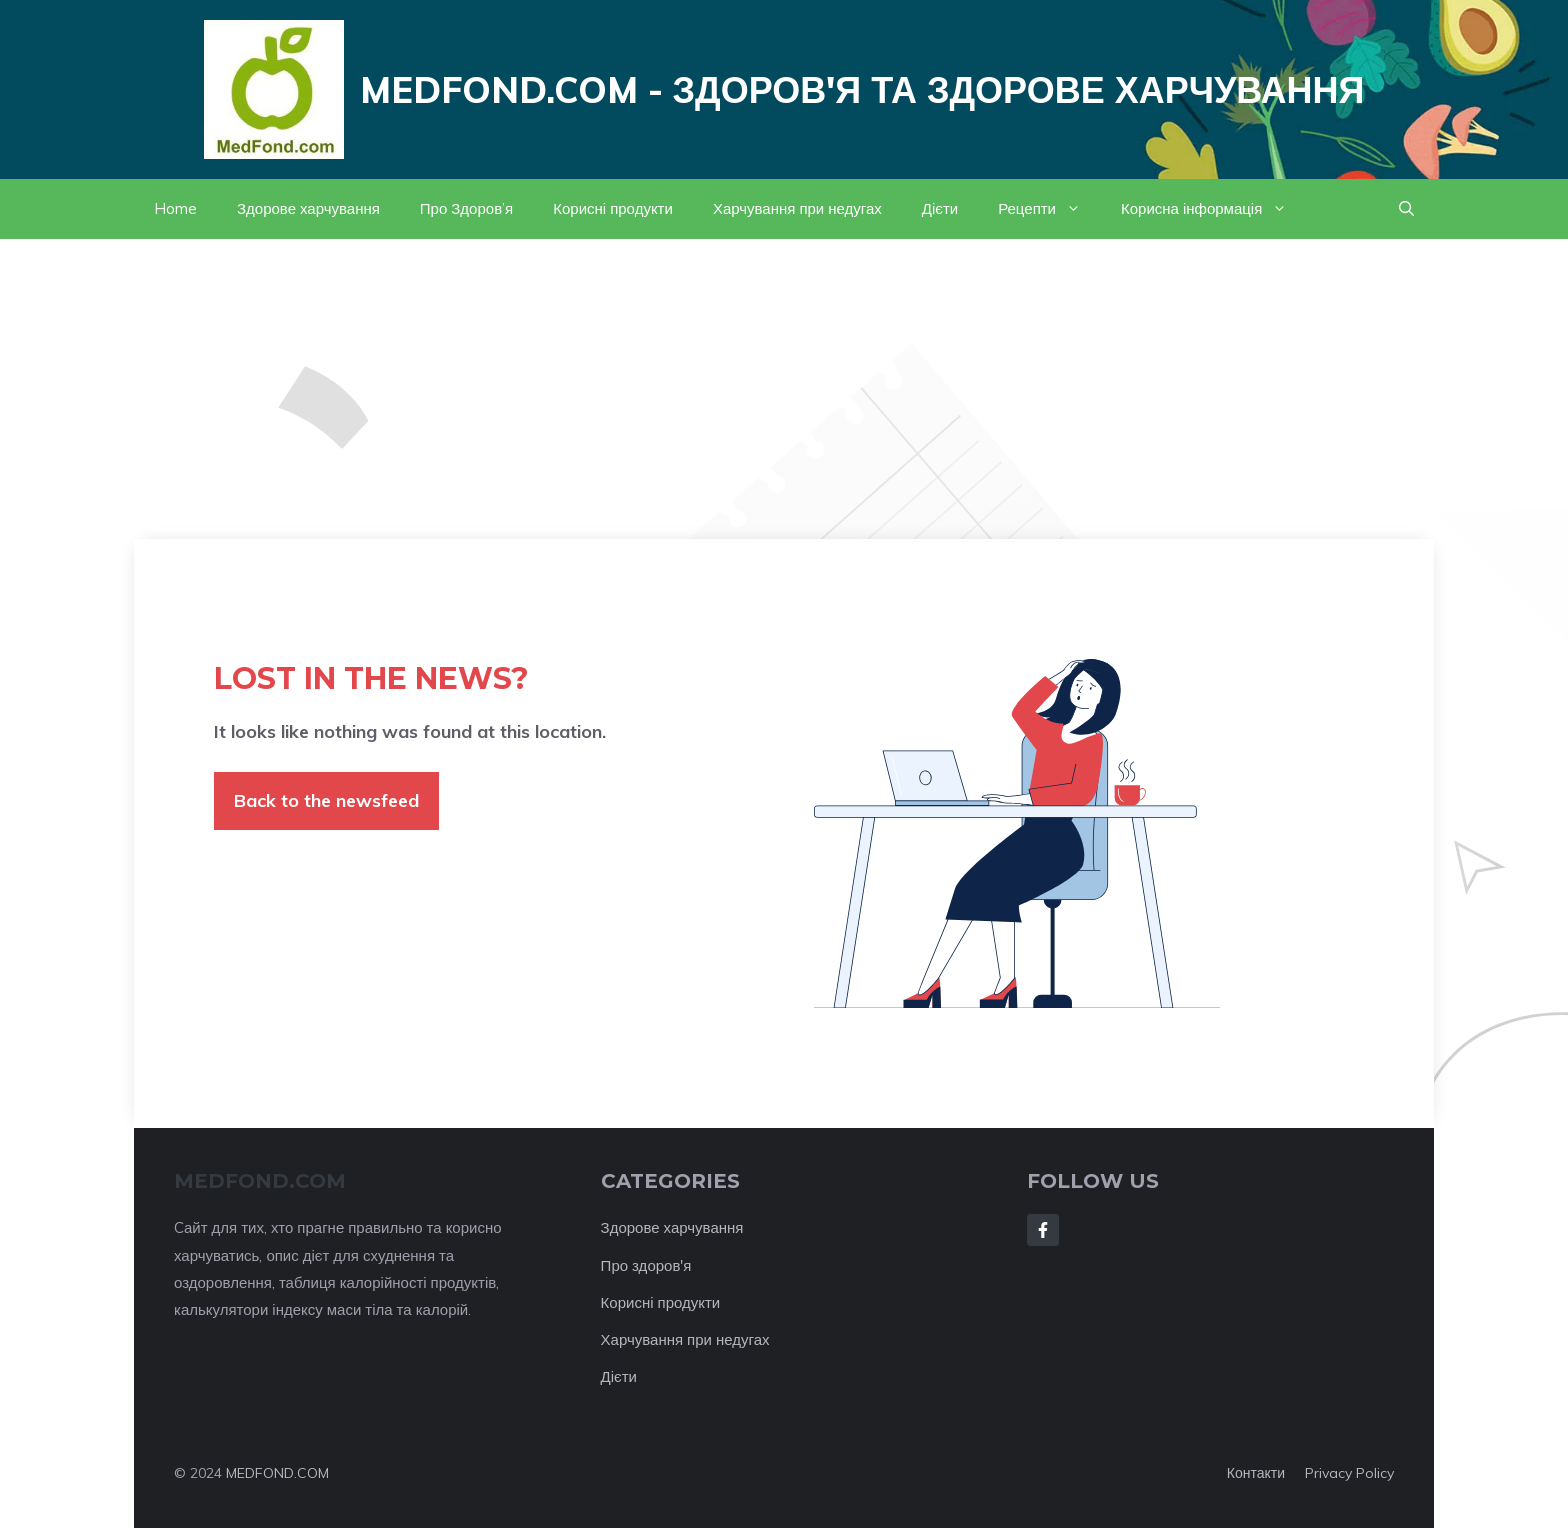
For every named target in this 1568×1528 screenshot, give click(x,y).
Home (175, 208)
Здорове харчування (308, 208)
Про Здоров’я (466, 208)
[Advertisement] (784, 389)
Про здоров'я (646, 1265)
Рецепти (1049, 209)
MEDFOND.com (260, 1181)
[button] (1406, 209)
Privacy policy (1349, 1473)
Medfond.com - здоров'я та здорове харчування (862, 89)
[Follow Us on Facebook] (1043, 1230)
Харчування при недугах (797, 208)
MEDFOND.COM (277, 1473)
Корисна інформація (1214, 209)
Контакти (1256, 1473)
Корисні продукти (613, 208)
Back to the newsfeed (326, 800)
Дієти (940, 208)
